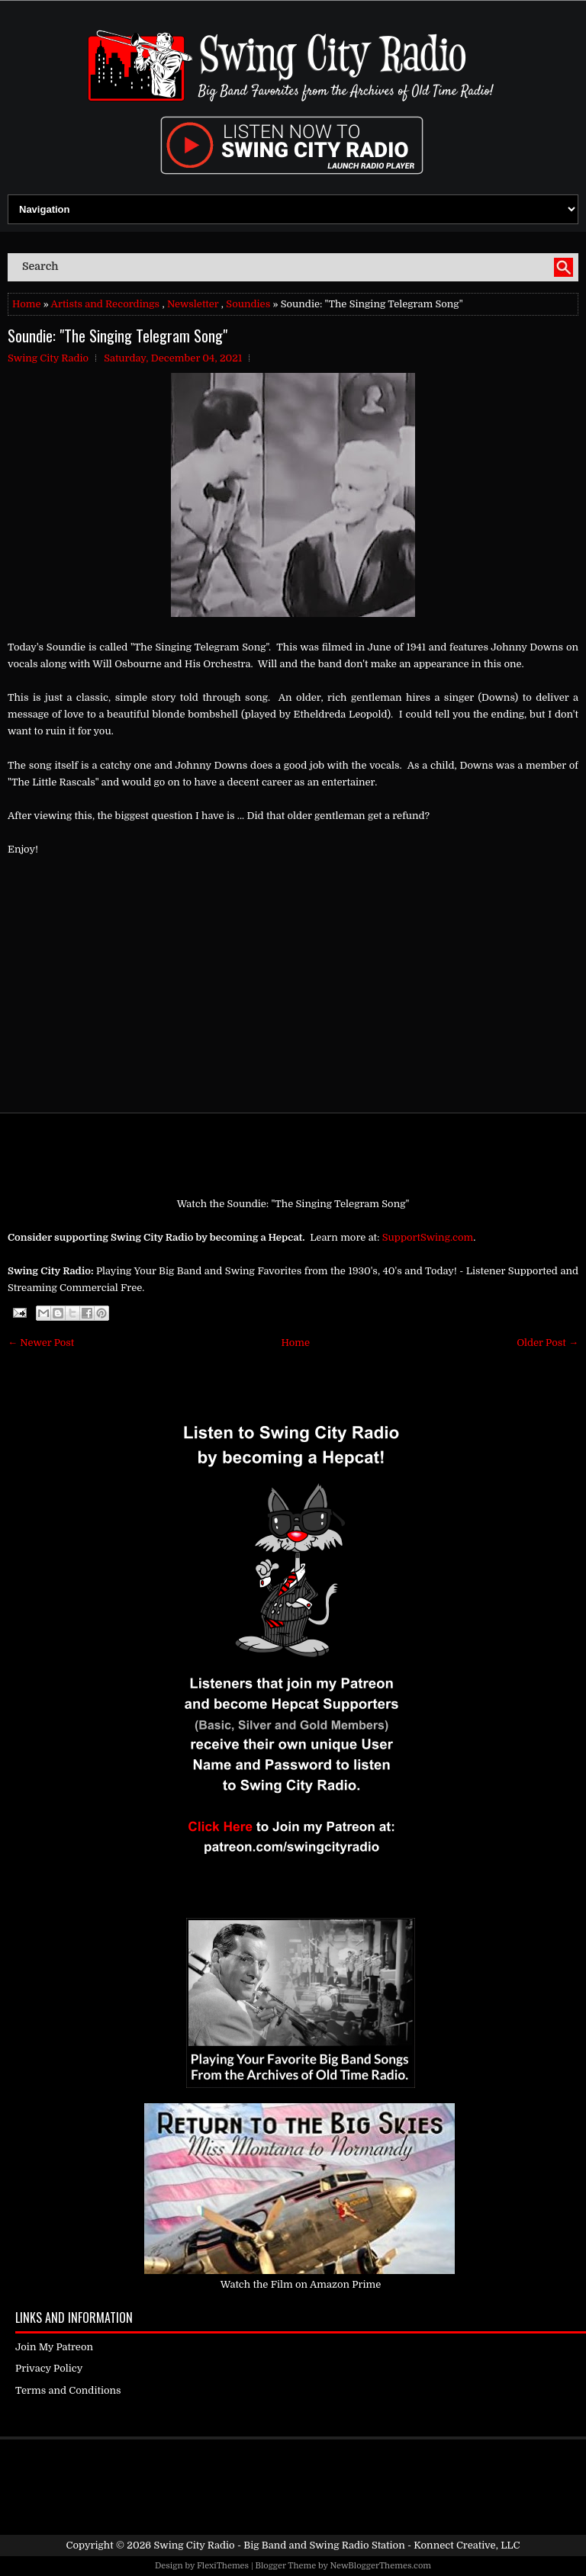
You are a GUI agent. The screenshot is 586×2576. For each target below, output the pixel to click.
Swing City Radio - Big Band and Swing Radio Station (278, 2545)
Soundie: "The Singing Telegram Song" (117, 335)
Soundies (248, 304)
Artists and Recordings (105, 304)
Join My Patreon (54, 2347)
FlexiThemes (223, 2566)
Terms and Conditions (68, 2390)
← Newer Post (41, 1342)
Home (26, 304)
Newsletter (193, 304)
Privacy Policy (48, 2368)
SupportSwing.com (427, 1237)
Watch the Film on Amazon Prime (301, 2284)
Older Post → (547, 1342)
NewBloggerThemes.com (380, 2566)
